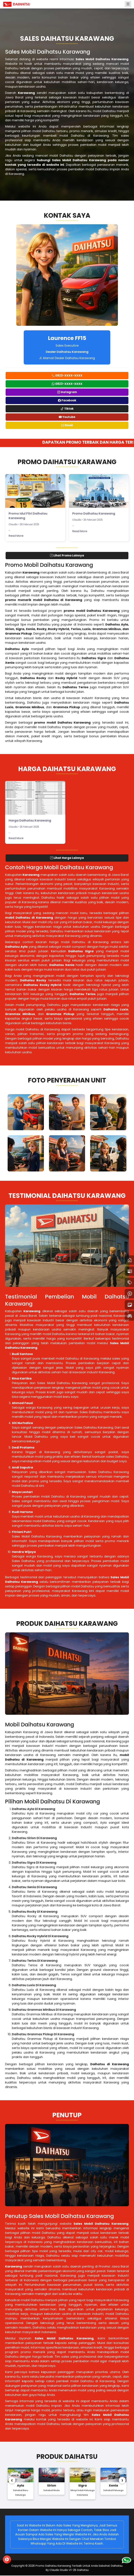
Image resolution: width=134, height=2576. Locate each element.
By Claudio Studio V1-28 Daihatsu (67, 2570)
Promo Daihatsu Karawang (93, 513)
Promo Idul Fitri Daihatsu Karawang (28, 515)
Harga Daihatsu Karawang (30, 820)
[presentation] (11, 2480)
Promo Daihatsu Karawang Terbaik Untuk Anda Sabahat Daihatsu (78, 2566)
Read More (16, 536)
